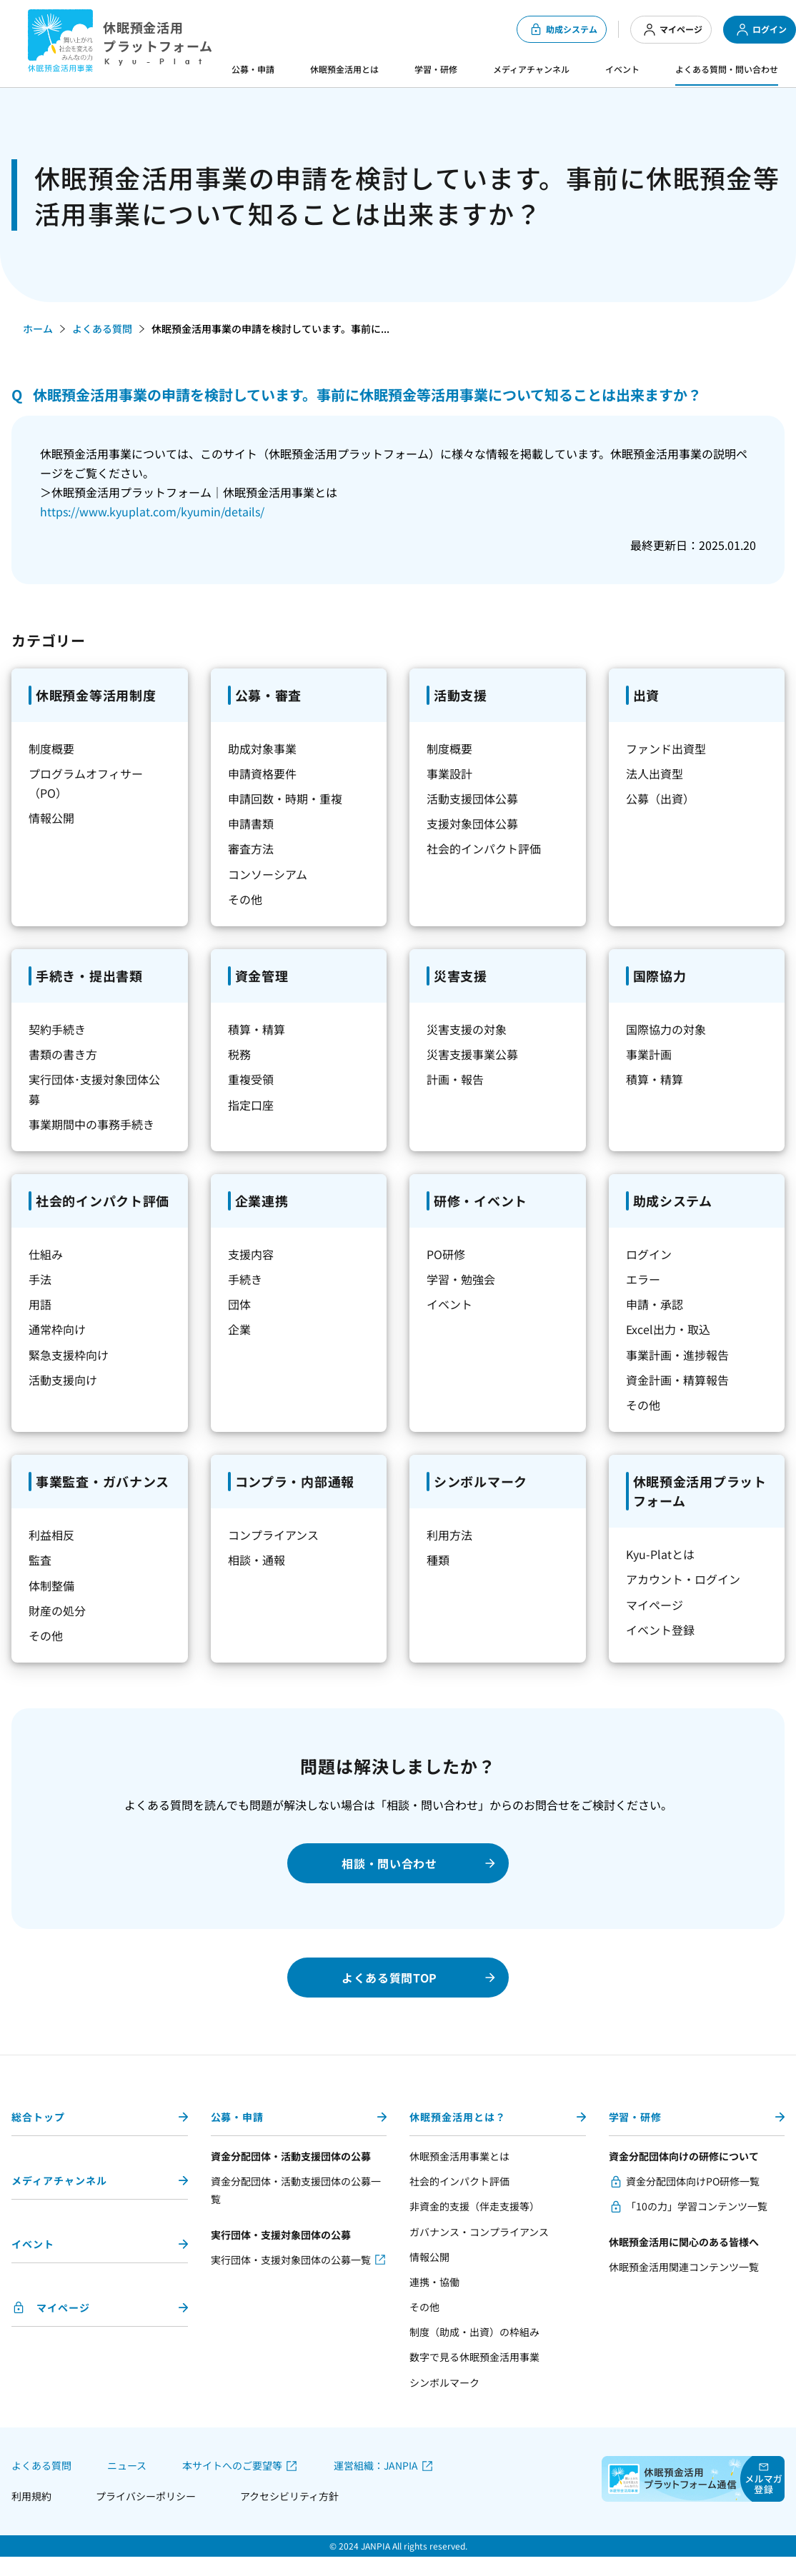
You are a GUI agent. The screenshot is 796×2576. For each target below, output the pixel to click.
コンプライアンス (273, 1534)
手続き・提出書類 (89, 975)
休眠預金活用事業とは (459, 2156)
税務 (239, 1054)
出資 (646, 695)
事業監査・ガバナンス (102, 1481)
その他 (245, 899)
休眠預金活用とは (344, 69)
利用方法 (449, 1534)
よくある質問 (102, 328)
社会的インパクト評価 (484, 848)
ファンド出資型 (666, 748)
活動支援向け (63, 1379)
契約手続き (57, 1029)
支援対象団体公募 (472, 823)
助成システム (563, 29)
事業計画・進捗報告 (677, 1354)
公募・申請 (253, 69)
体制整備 (51, 1585)
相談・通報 (256, 1559)
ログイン (761, 29)
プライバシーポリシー (146, 2496)
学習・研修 (435, 69)
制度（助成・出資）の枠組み (474, 2332)
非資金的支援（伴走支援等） (474, 2206)
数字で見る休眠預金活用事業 (474, 2357)
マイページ (672, 29)
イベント (622, 69)
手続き (245, 1279)
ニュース (126, 2465)
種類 (438, 1559)
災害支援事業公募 (472, 1054)
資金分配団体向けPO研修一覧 (693, 2181)
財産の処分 (57, 1610)
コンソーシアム (267, 874)
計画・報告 (455, 1079)
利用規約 (31, 2496)
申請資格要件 (262, 773)
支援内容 (251, 1254)
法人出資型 (654, 773)
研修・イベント (480, 1200)
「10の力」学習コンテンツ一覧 (696, 2206)
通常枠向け (57, 1329)
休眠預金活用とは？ (457, 2117)
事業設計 (449, 773)
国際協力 (660, 975)
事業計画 (649, 1054)
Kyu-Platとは (660, 1554)
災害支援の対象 (467, 1029)
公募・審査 (268, 695)
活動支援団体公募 (472, 798)
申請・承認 (654, 1304)
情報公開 (51, 817)
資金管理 (262, 975)
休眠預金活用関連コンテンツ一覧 (684, 2267)
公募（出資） (660, 798)
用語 (40, 1304)
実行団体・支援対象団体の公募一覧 (291, 2259)
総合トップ (38, 2117)
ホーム (38, 328)
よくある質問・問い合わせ (726, 69)
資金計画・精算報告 (677, 1379)
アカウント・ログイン (683, 1579)
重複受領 (251, 1079)
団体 (239, 1304)
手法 (40, 1279)
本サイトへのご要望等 (232, 2465)
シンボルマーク (480, 1481)
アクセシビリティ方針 (289, 2496)
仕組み (46, 1254)
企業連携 (262, 1200)
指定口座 (251, 1104)
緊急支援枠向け (69, 1354)
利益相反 (51, 1534)
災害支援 (460, 975)
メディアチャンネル (531, 69)
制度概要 (51, 748)
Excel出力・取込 (668, 1329)
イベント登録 (660, 1629)
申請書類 (251, 823)
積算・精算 (256, 1029)
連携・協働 (434, 2282)
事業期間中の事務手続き (91, 1124)
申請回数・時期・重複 (285, 798)
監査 (40, 1559)
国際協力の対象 (666, 1029)
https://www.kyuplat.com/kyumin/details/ (152, 511)
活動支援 (460, 695)
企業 (239, 1329)
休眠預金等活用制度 (96, 695)
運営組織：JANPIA (376, 2465)
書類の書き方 (63, 1054)
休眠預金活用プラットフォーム (700, 1491)
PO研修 (446, 1254)
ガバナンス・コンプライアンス (479, 2232)
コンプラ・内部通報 (294, 1481)
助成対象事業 (262, 748)
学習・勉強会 (461, 1279)
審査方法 (251, 848)
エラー (643, 1279)
